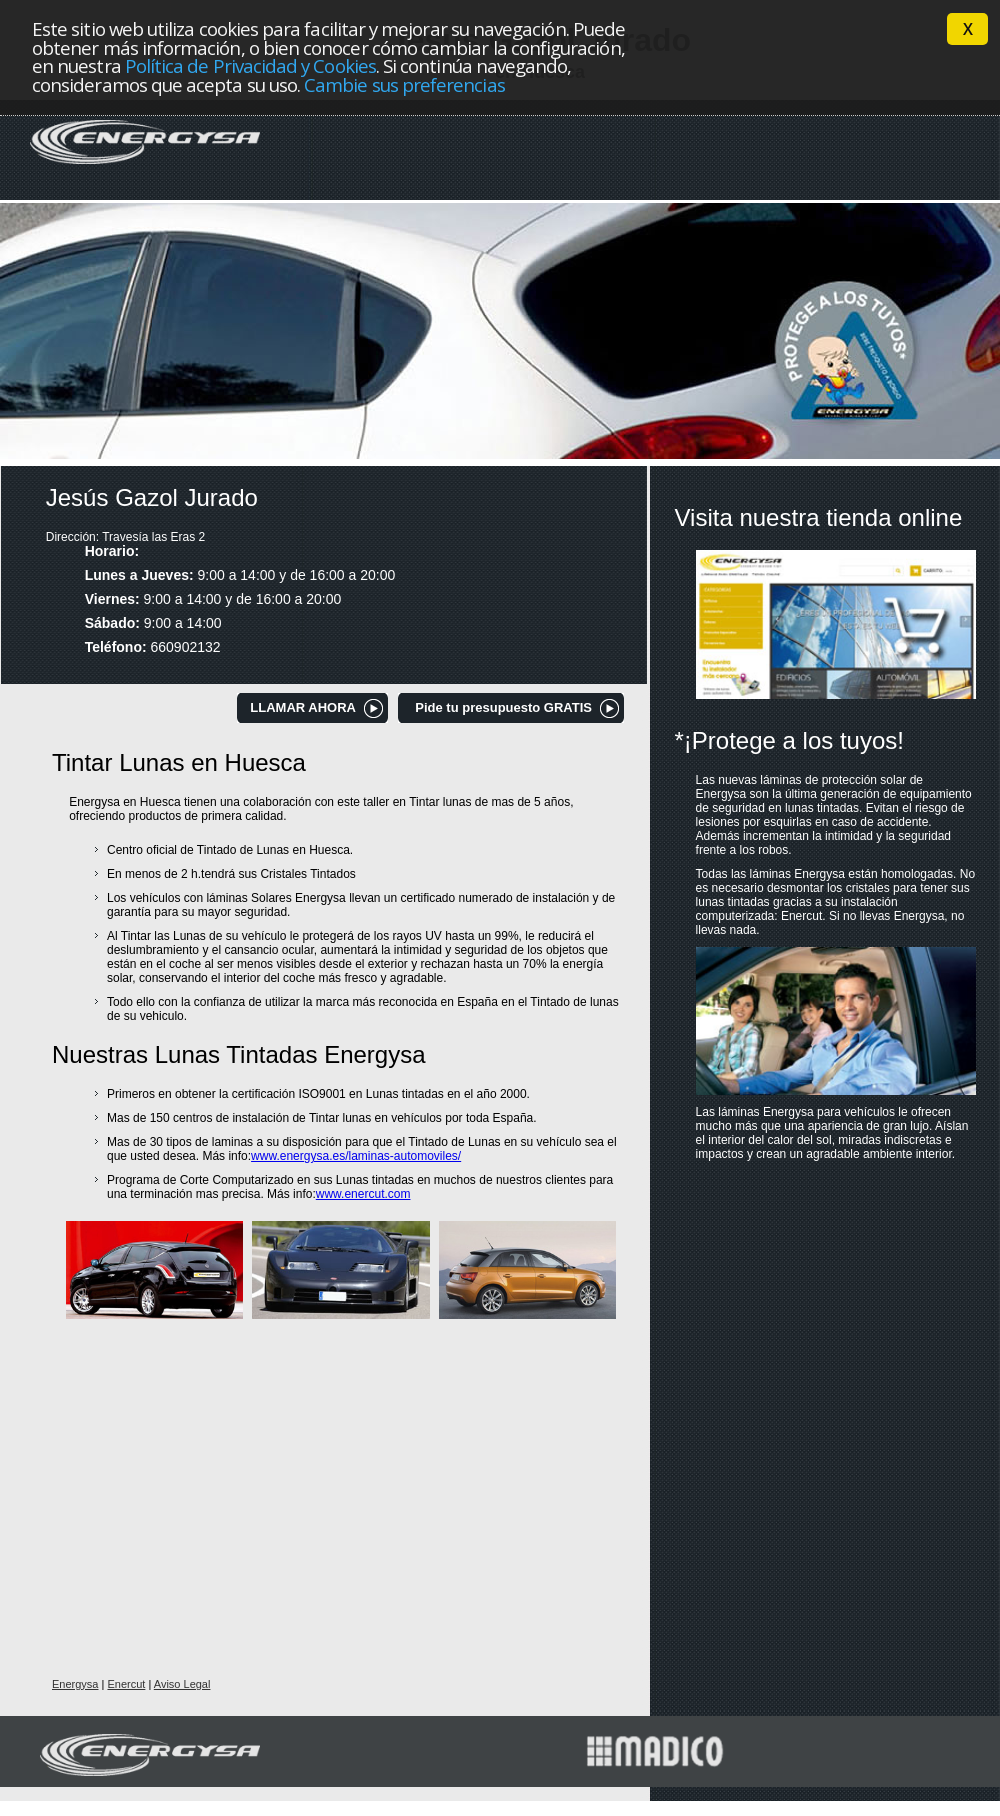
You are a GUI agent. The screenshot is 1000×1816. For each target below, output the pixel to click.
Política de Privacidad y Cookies (250, 65)
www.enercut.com (363, 1194)
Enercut (126, 1684)
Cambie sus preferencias (404, 84)
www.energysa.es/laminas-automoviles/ (356, 1156)
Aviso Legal (182, 1684)
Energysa (75, 1684)
